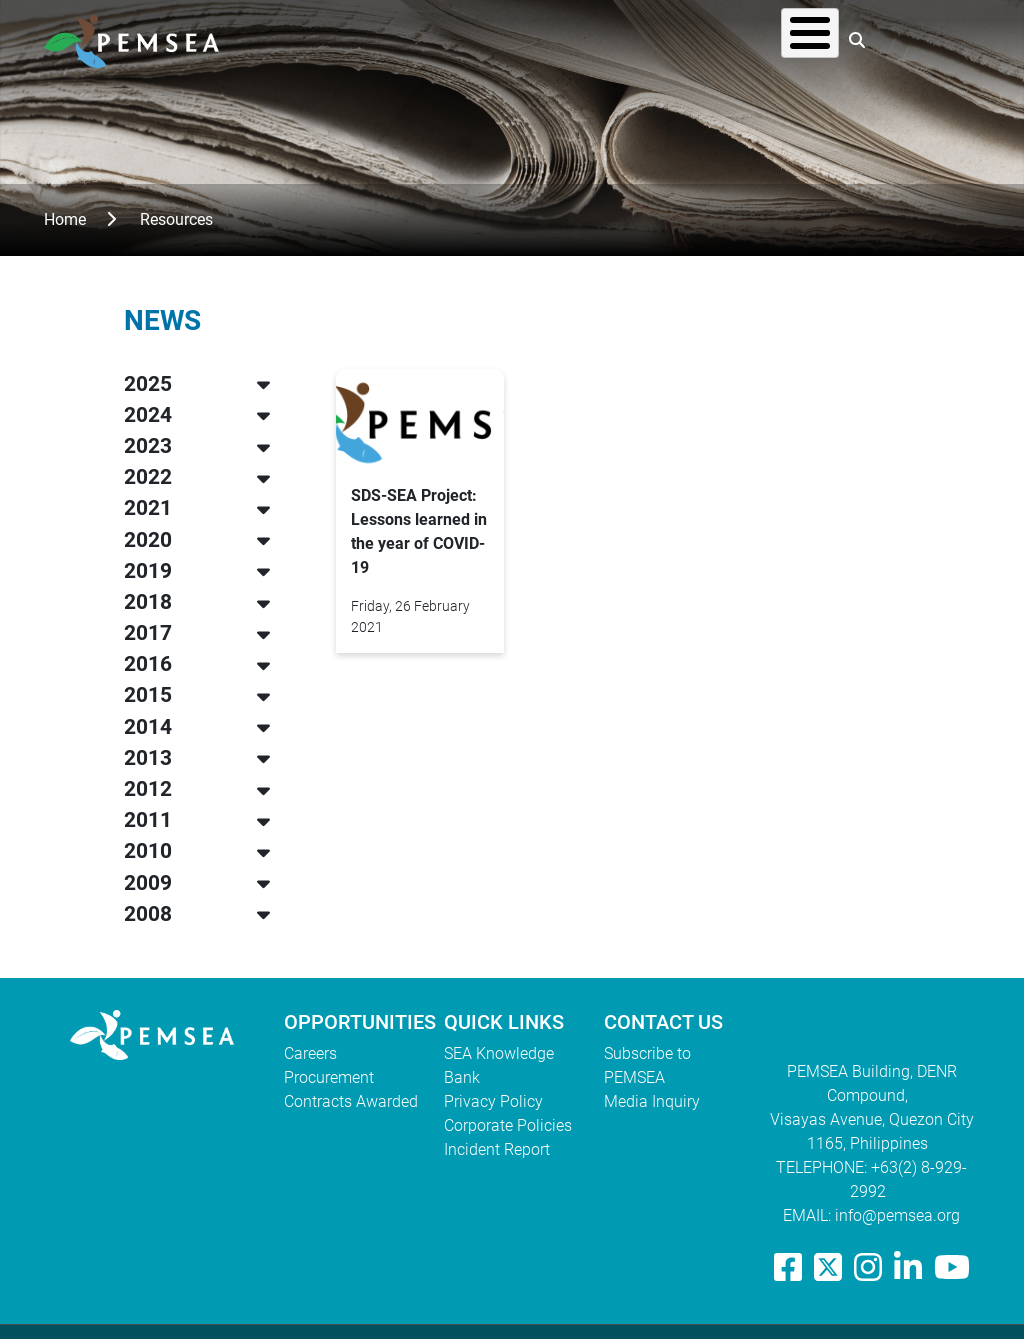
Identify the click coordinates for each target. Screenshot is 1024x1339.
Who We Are (389, 39)
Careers (310, 1053)
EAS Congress (768, 39)
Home (65, 219)
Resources (639, 39)
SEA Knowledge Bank (499, 1065)
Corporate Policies (508, 1125)
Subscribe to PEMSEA (647, 1065)
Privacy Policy (493, 1101)
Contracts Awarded (351, 1101)
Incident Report (497, 1149)
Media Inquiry (652, 1101)
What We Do (517, 39)
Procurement (329, 1077)
